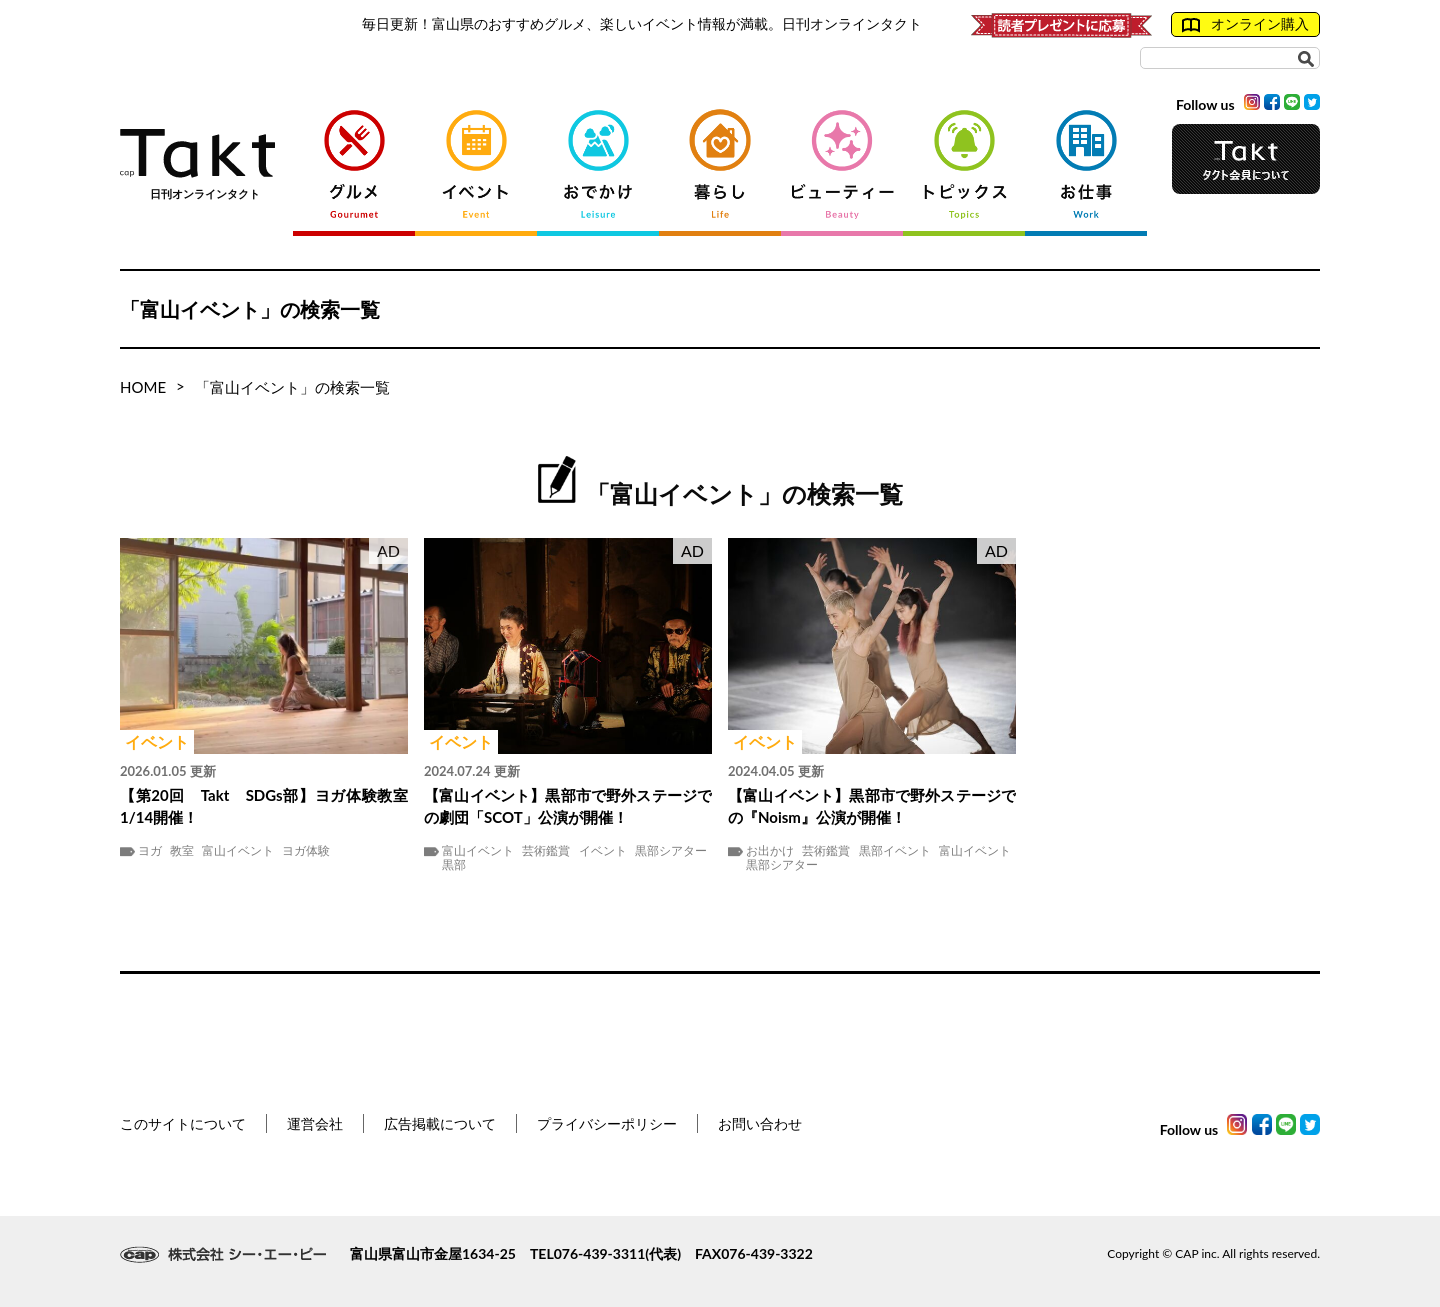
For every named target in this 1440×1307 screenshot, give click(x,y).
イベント (603, 851)
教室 (182, 851)
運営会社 (315, 1123)
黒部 (454, 865)
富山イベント (238, 851)
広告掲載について (440, 1123)
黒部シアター (671, 851)
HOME (143, 387)
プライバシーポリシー (607, 1123)
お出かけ (770, 851)
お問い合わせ (760, 1123)
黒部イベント (895, 851)
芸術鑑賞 (546, 851)
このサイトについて (183, 1123)
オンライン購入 (1245, 24)
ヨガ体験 (306, 851)
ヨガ (150, 851)
